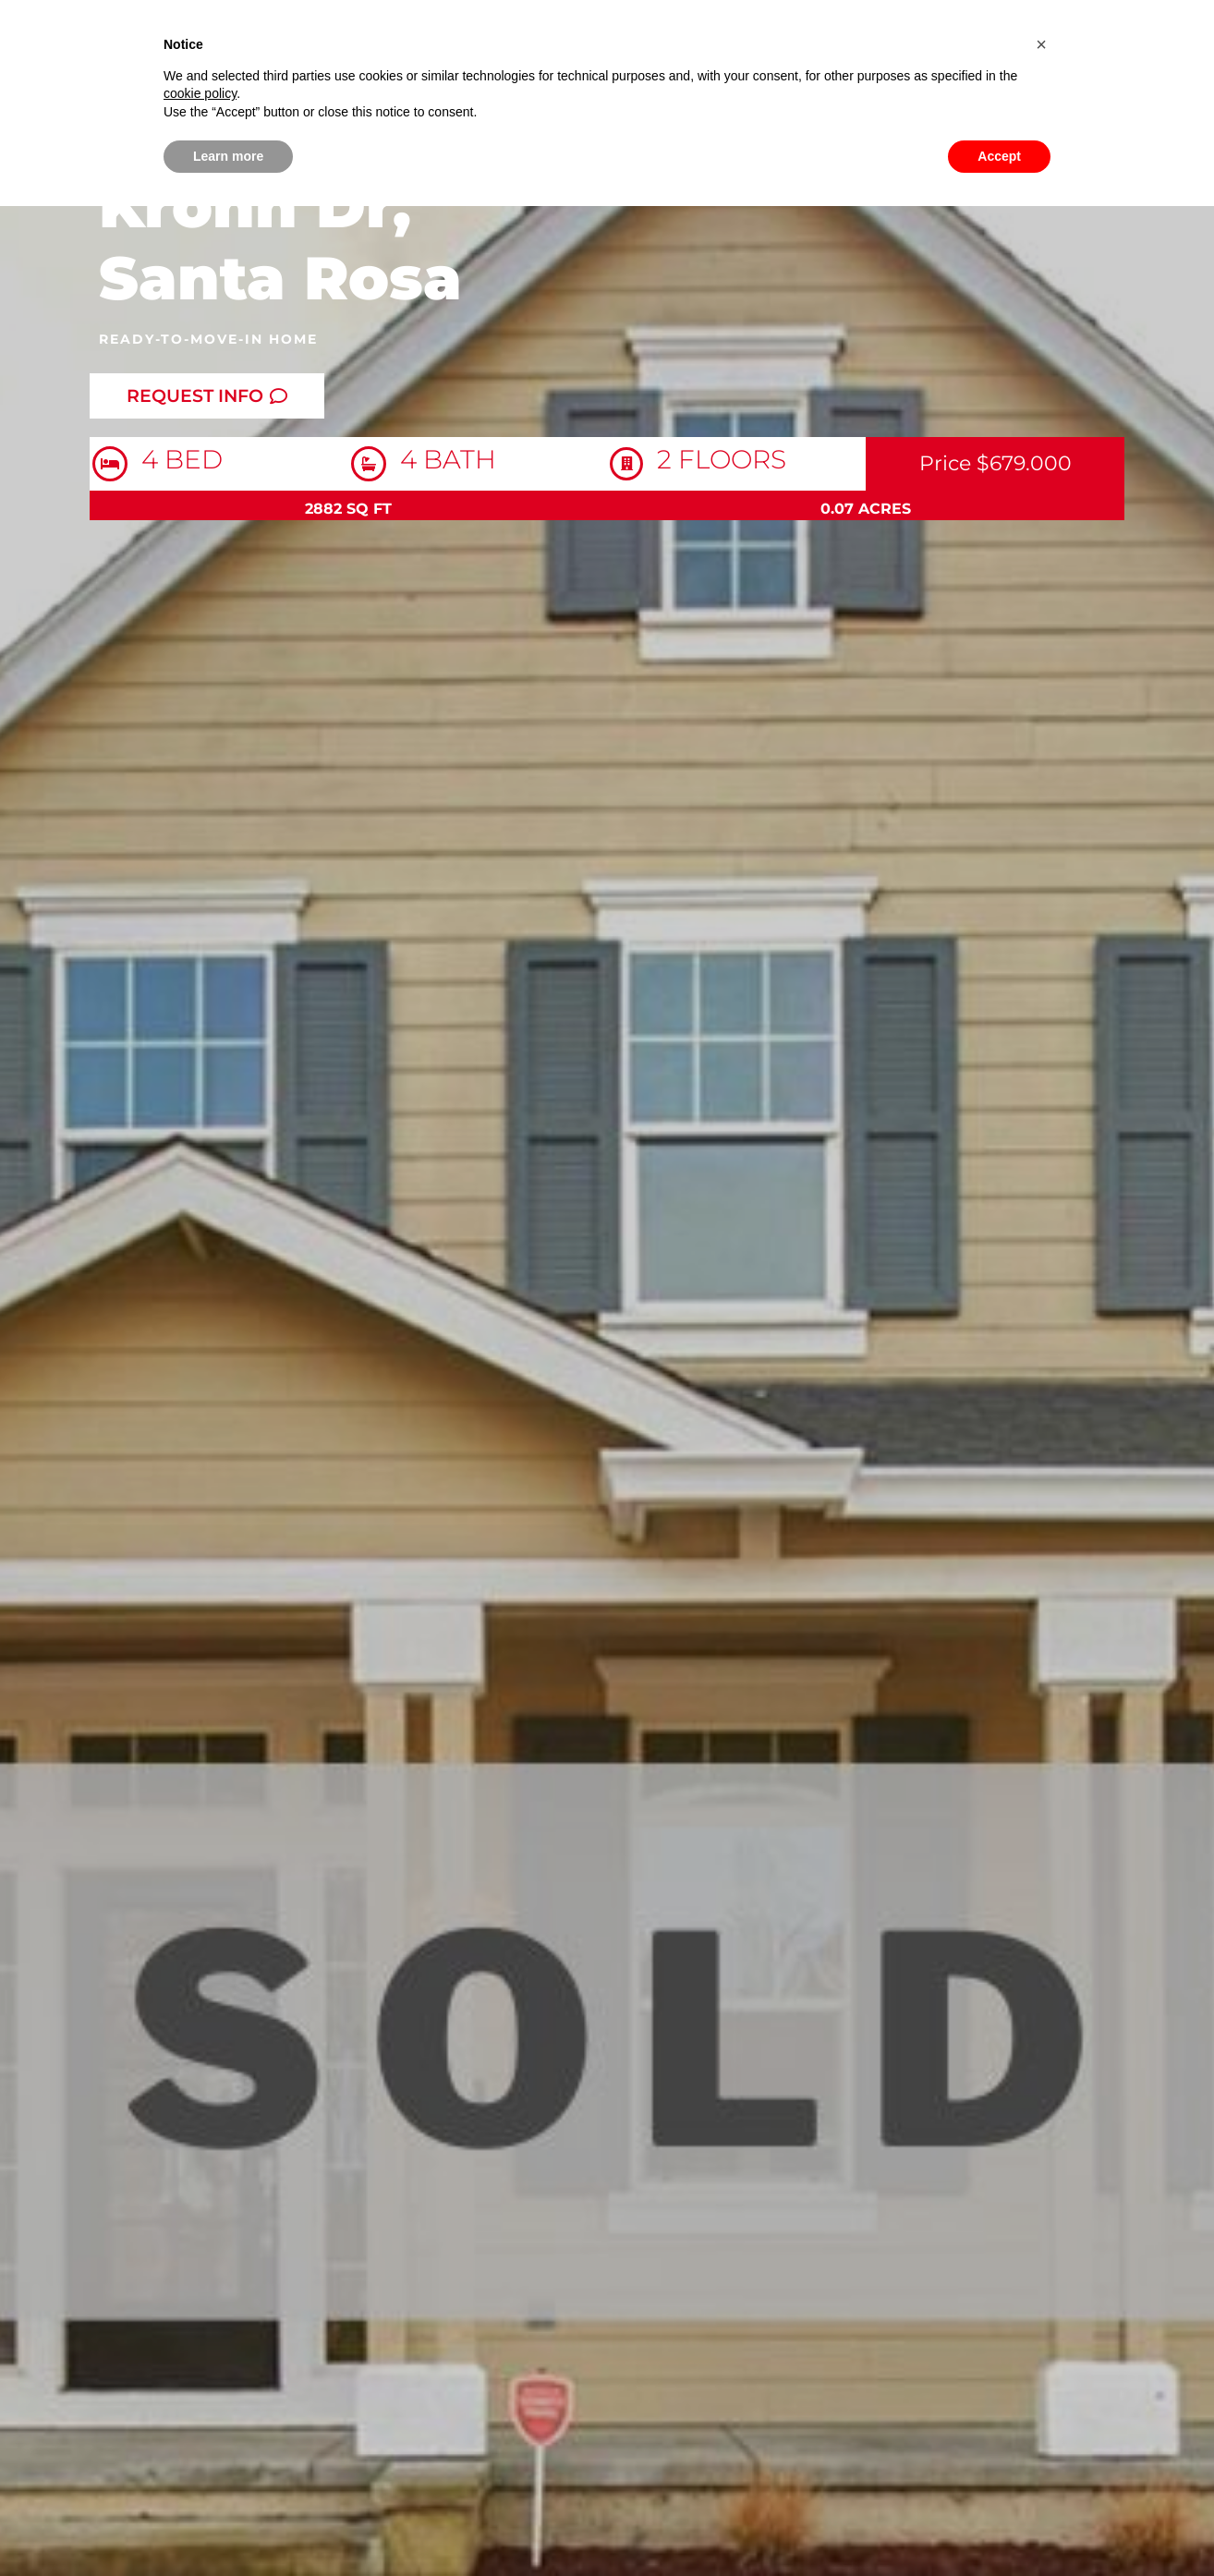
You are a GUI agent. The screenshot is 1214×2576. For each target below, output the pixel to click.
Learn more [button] (228, 156)
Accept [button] (999, 156)
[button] (1041, 44)
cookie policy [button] (200, 93)
